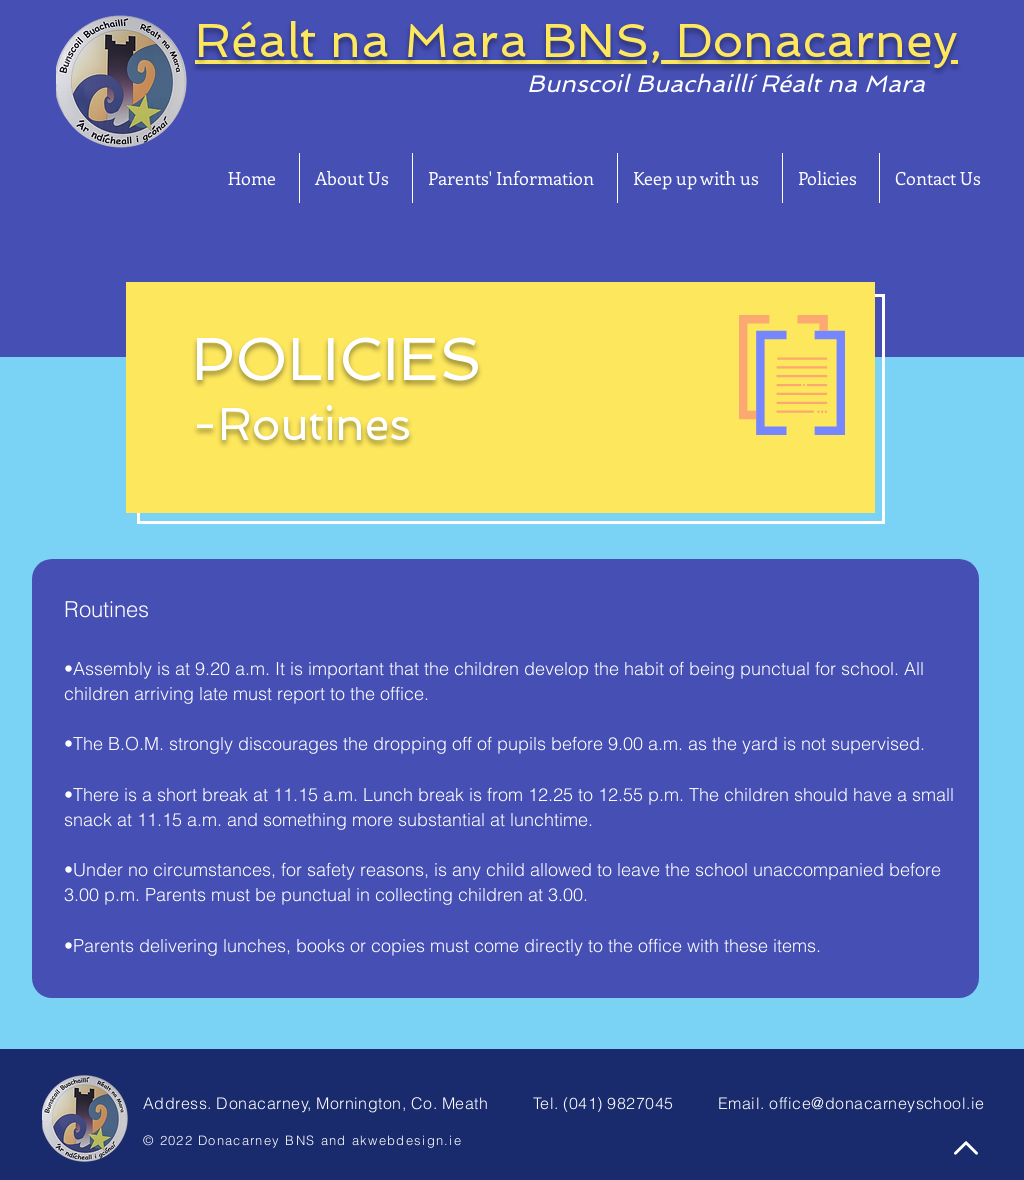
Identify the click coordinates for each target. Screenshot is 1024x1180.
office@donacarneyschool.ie (876, 1103)
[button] (356, 178)
